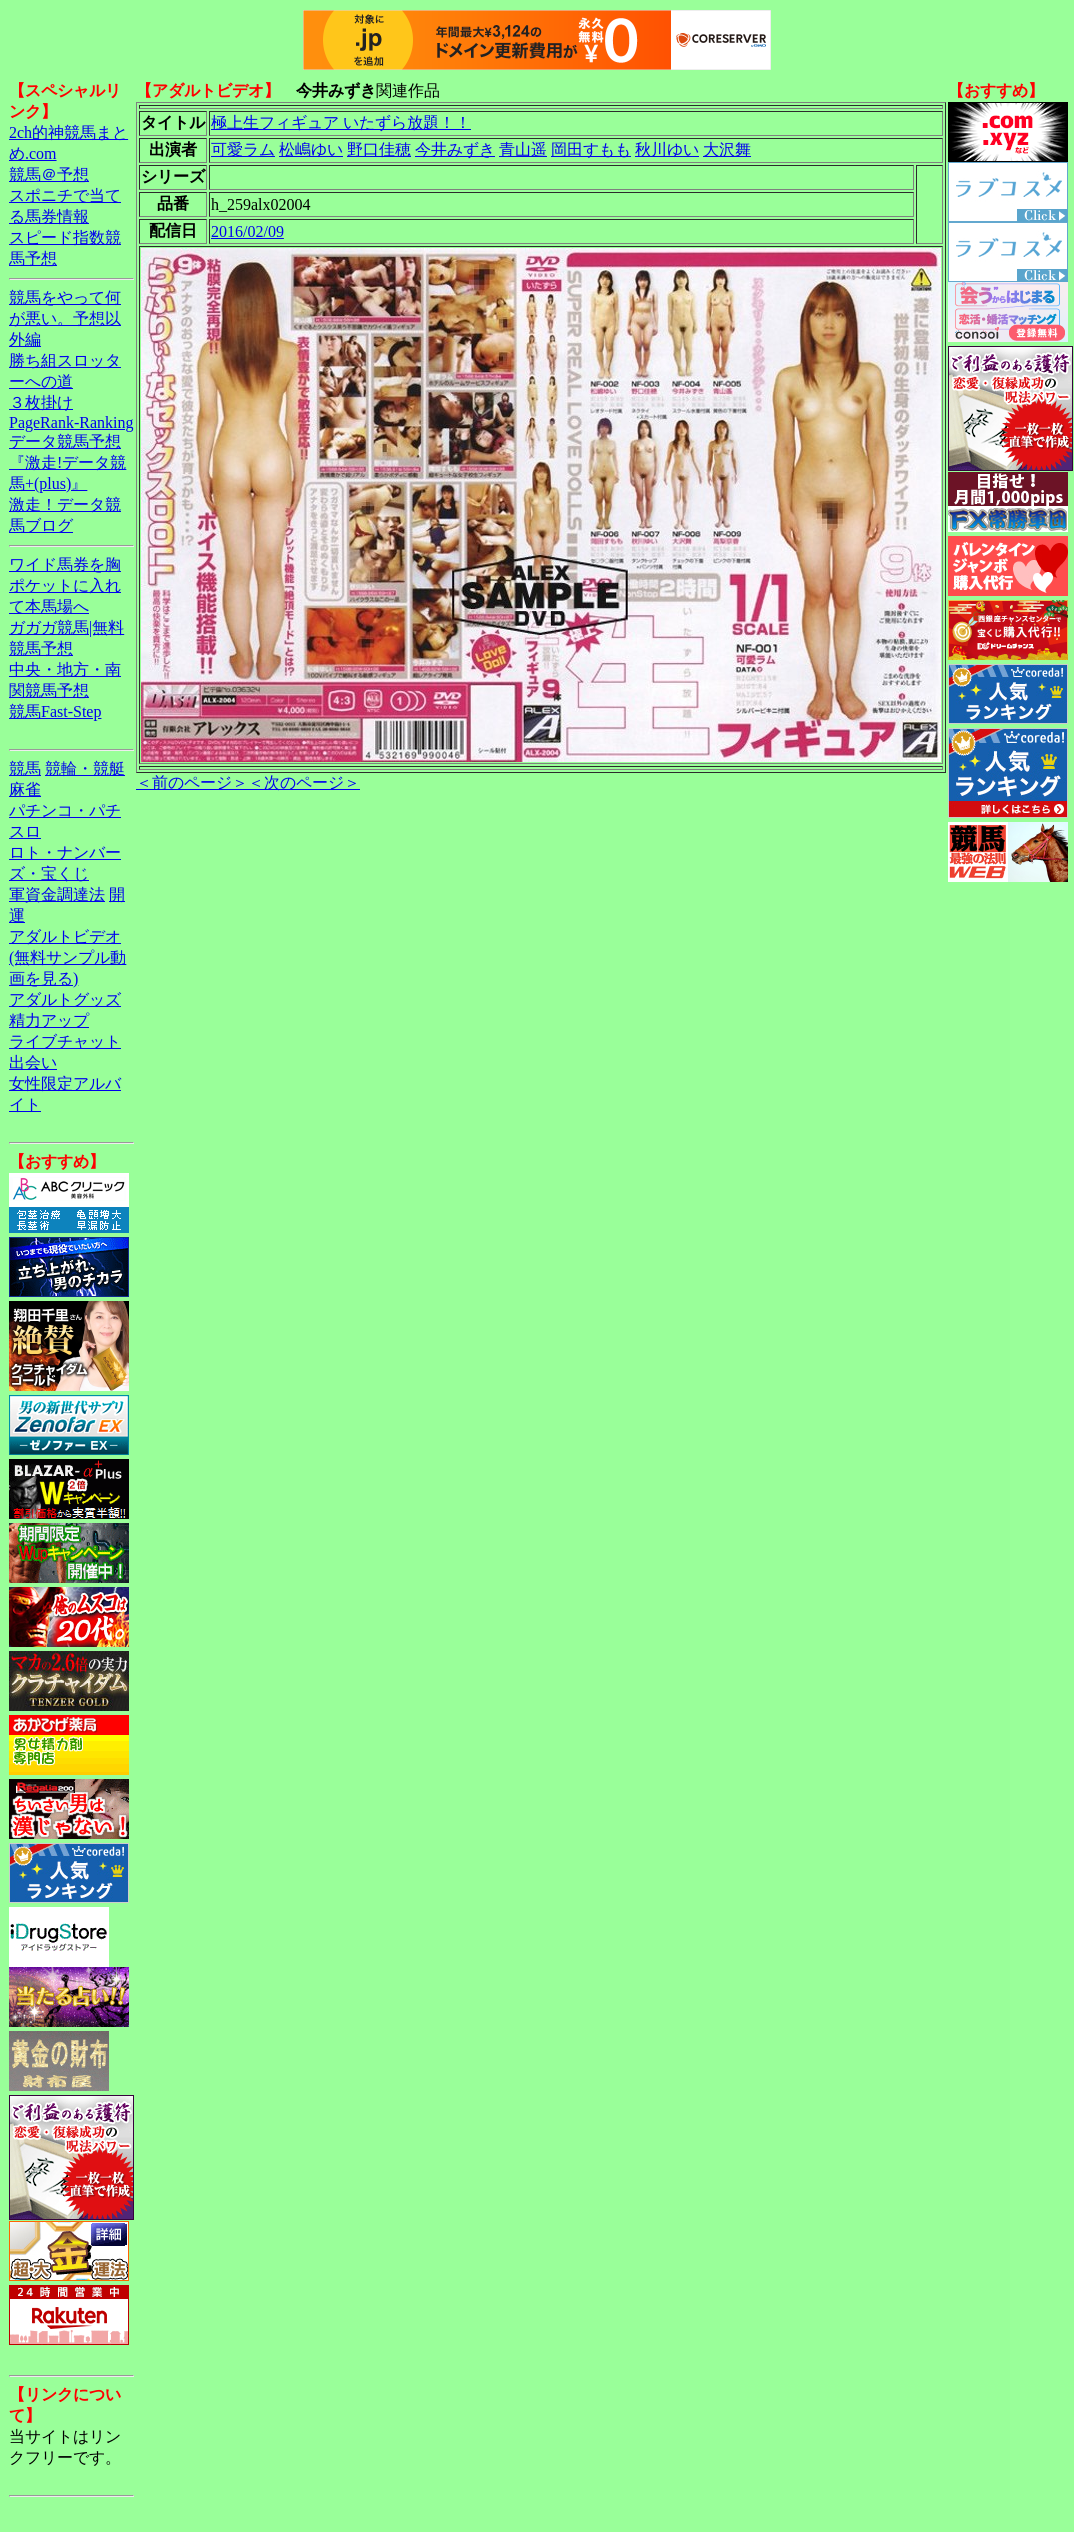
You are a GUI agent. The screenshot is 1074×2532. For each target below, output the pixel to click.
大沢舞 (727, 149)
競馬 (25, 768)
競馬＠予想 (49, 174)
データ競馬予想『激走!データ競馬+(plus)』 (67, 462)
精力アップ (49, 1020)
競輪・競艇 (85, 768)
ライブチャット (65, 1041)
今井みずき (455, 149)
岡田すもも (591, 149)
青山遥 (523, 149)
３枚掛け (41, 402)
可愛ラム (243, 149)
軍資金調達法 (57, 894)
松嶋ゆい (311, 149)
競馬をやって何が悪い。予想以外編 (65, 318)
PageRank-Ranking (71, 422)
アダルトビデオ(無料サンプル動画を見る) (67, 957)
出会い (33, 1062)
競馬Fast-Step (55, 711)
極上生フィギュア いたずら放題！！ (341, 122)
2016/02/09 (247, 231)
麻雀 (25, 789)
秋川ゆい (667, 149)
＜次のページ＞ (304, 782)
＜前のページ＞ (192, 782)
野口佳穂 (379, 149)
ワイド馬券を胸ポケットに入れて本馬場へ (65, 585)
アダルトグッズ (65, 999)
